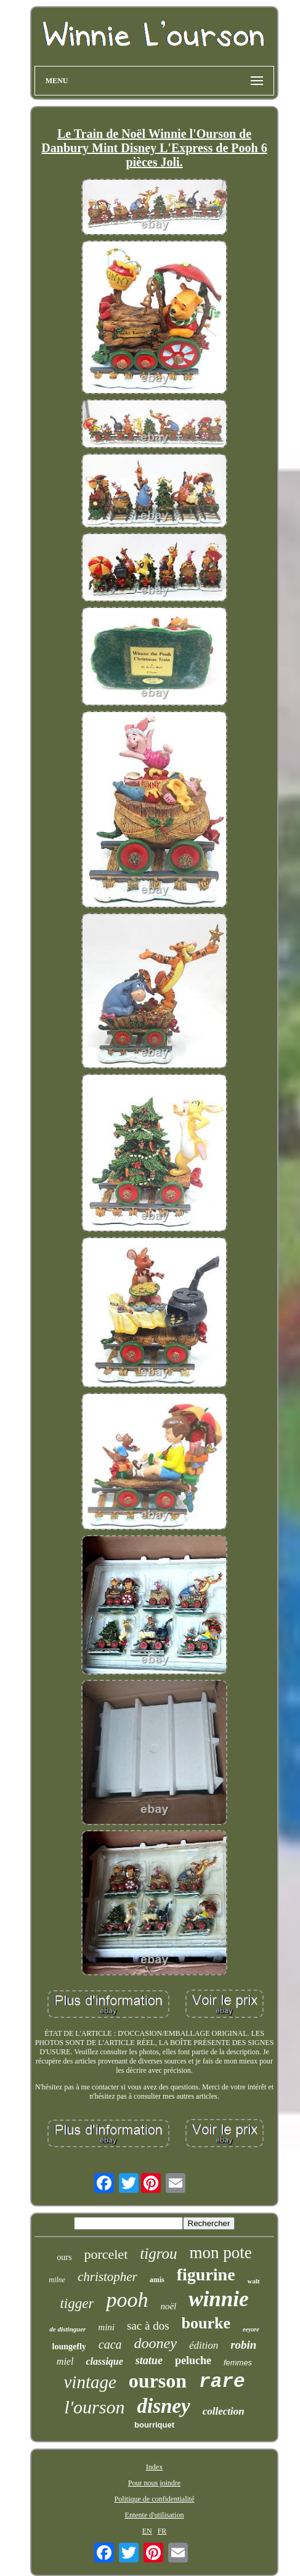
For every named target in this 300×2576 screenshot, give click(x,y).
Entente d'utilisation (154, 2515)
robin (243, 2344)
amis (157, 2279)
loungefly (69, 2346)
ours (64, 2257)
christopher (107, 2276)
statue (149, 2360)
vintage (89, 2382)
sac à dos (148, 2325)
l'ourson (94, 2407)
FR (162, 2531)
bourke (206, 2323)
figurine (206, 2274)
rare (222, 2381)
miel (65, 2361)
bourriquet (154, 2424)
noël (168, 2306)
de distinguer (67, 2329)
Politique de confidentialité (155, 2499)
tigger (77, 2303)
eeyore (251, 2329)
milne (57, 2279)
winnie (218, 2299)
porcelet (106, 2254)
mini (106, 2327)
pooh (127, 2299)
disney (163, 2406)
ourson (158, 2381)
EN (147, 2531)
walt (254, 2281)
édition (203, 2345)
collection (224, 2411)
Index (154, 2467)
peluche (193, 2360)
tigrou (158, 2253)
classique (104, 2361)
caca (110, 2344)
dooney (155, 2343)
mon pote (220, 2252)
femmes (238, 2362)
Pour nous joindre (154, 2483)
